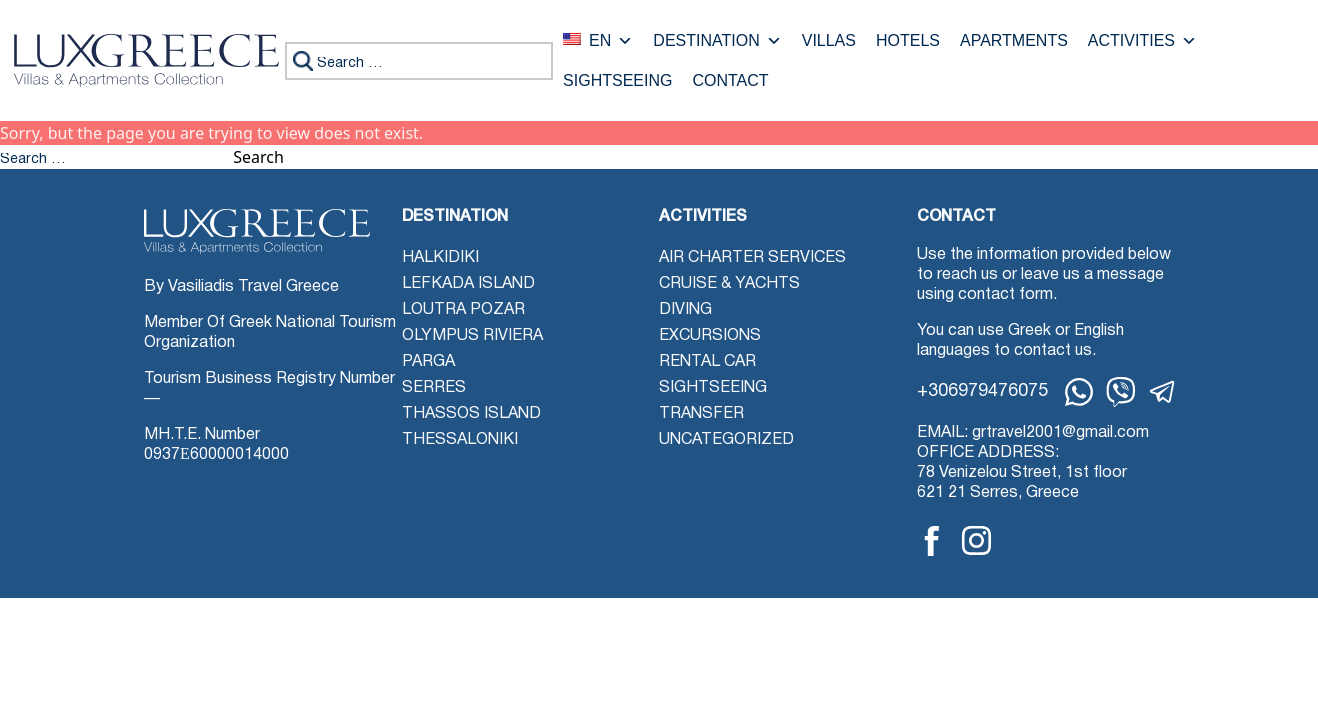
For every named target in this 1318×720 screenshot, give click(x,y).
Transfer (701, 414)
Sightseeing (617, 81)
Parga (428, 362)
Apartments (1014, 41)
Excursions (710, 336)
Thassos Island (471, 414)
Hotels (908, 41)
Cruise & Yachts (729, 284)
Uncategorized (726, 440)
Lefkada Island (468, 284)
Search (258, 157)
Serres (434, 388)
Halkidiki (440, 258)
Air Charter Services (752, 258)
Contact (730, 81)
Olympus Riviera (472, 336)
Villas (829, 41)
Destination (717, 41)
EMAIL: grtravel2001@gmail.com (1033, 433)
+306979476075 (982, 391)
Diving (685, 310)
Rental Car (707, 362)
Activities (1142, 41)
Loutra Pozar (463, 310)
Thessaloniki (460, 440)
